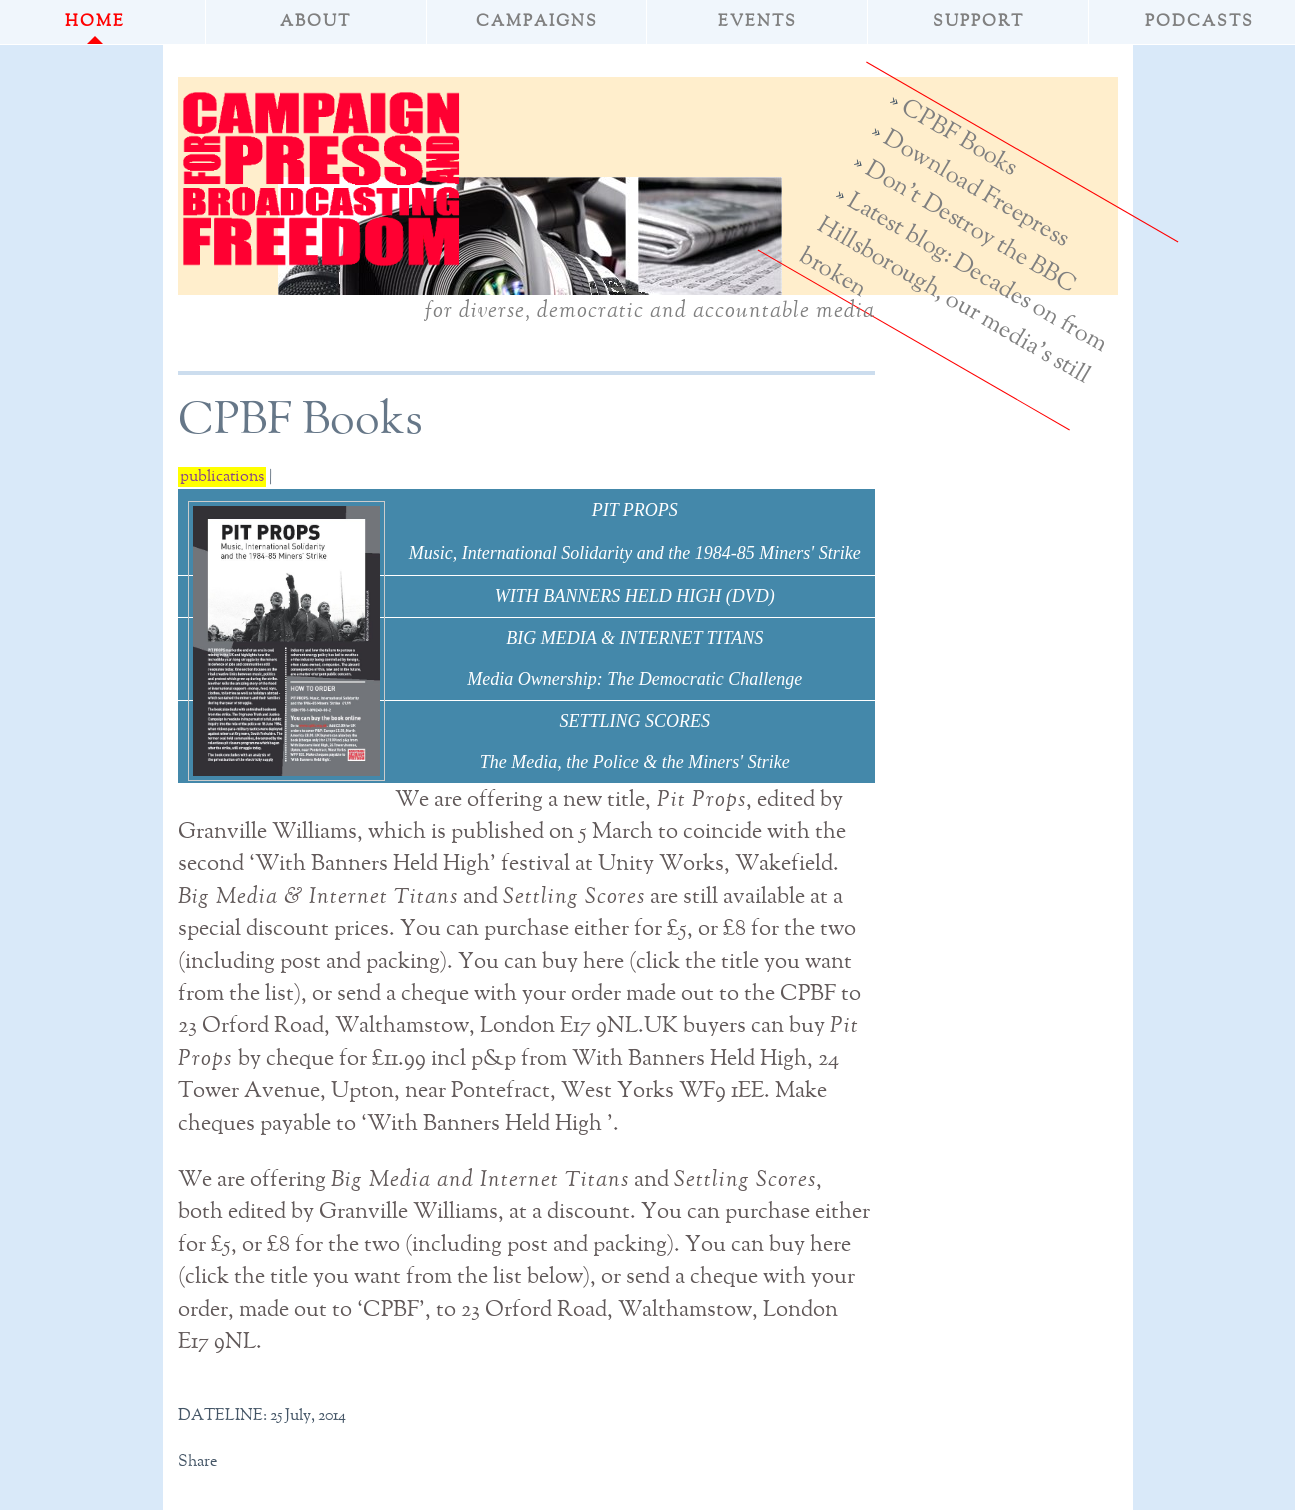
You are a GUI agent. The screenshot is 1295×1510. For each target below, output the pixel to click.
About (315, 22)
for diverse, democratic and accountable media (650, 311)
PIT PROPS (635, 510)
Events (757, 22)
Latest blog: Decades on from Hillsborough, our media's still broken (953, 288)
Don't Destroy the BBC (970, 227)
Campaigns (537, 22)
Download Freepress (975, 188)
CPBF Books (959, 137)
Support (978, 22)
